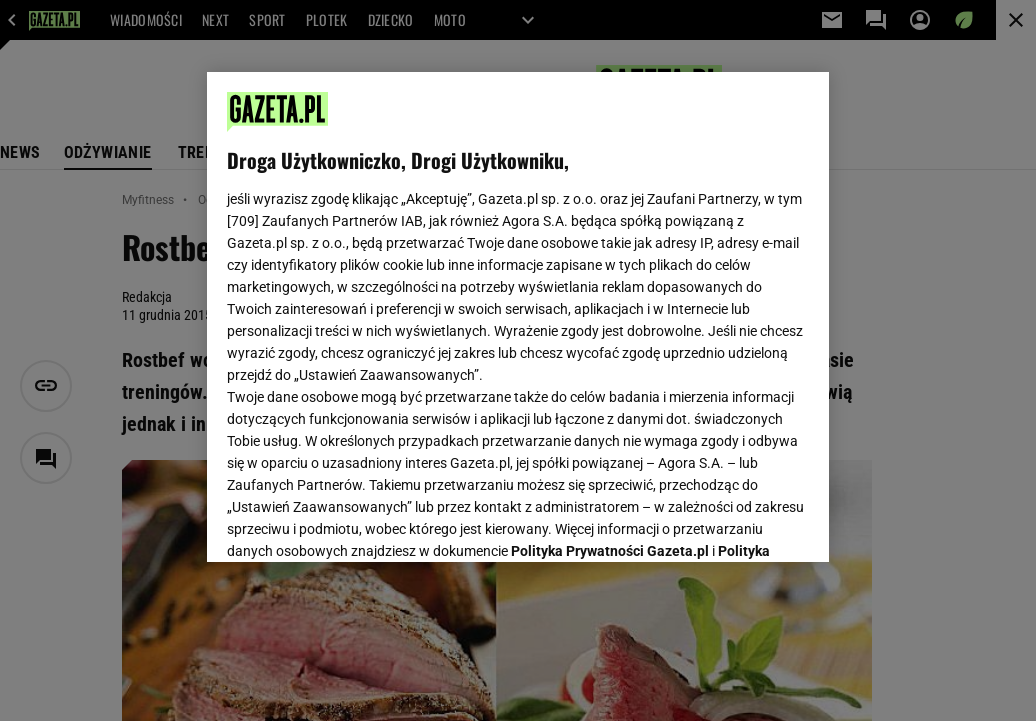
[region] (518, 317)
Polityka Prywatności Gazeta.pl (610, 297)
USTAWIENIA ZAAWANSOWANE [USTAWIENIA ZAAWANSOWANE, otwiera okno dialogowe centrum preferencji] (358, 522)
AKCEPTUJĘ (741, 523)
